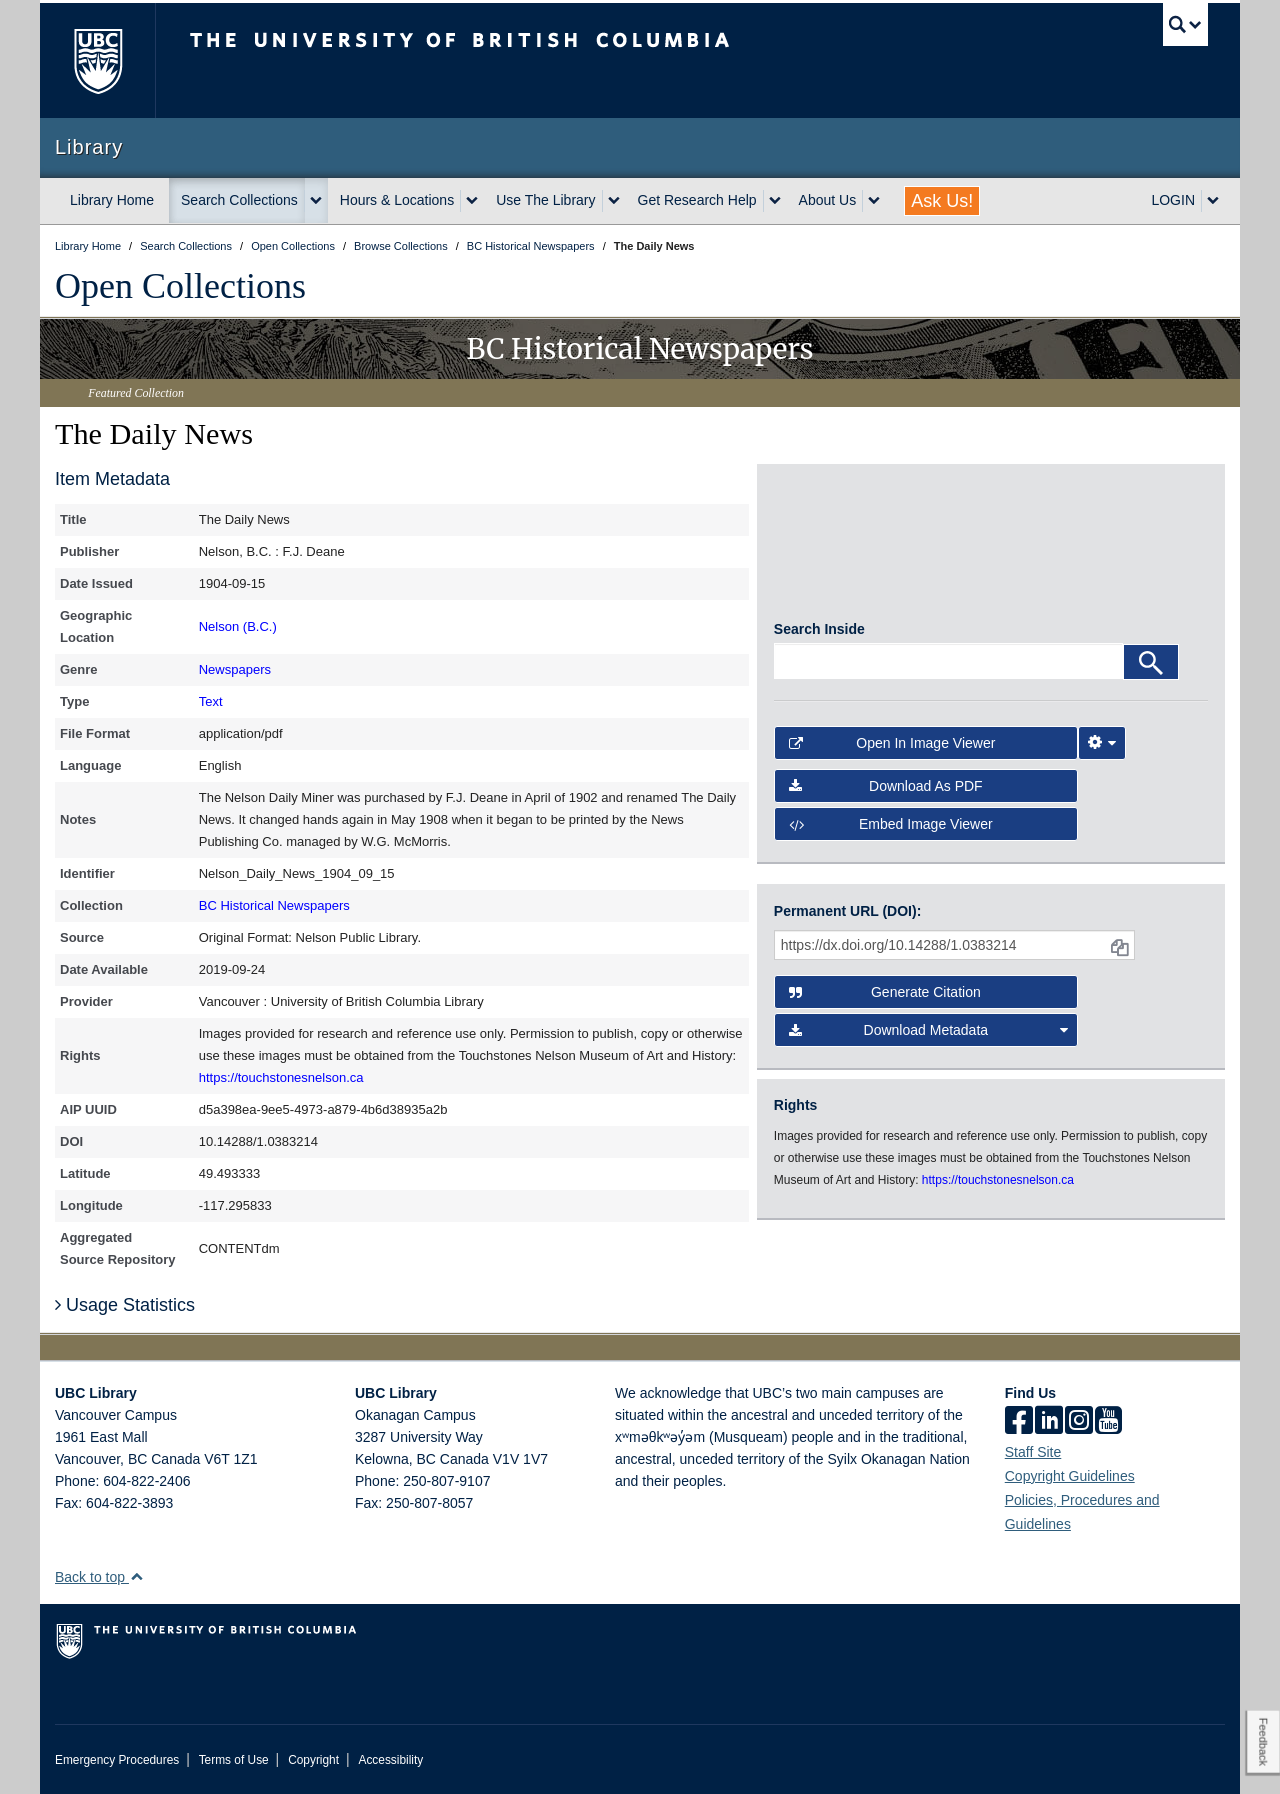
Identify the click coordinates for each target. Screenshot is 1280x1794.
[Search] (1151, 669)
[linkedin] (1049, 1422)
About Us (828, 200)
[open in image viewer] (828, 550)
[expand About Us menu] (874, 201)
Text (211, 701)
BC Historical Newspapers (274, 905)
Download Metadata (929, 1030)
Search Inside (819, 636)
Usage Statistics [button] (125, 1305)
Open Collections (180, 286)
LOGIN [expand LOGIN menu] (1173, 200)
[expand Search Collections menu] (316, 201)
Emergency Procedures (117, 1760)
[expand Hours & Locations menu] (472, 201)
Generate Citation (885, 992)
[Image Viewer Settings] (1102, 750)
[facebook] (1019, 1422)
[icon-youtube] (1108, 1422)
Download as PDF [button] (886, 793)
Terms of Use (234, 1760)
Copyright (313, 1760)
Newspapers (235, 669)
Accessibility (390, 1760)
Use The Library (545, 200)
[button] (136, 1576)
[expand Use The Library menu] (614, 201)
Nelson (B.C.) (238, 626)
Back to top (99, 1577)
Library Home (112, 200)
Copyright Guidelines (1070, 1476)
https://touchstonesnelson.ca (281, 1077)
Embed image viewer (891, 831)
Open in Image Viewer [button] (892, 750)
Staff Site (1033, 1452)
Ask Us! (942, 201)
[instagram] (1079, 1422)
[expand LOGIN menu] (1213, 201)
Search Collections (239, 200)
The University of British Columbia (97, 60)
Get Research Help (697, 200)
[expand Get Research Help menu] (775, 201)
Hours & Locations (397, 200)
